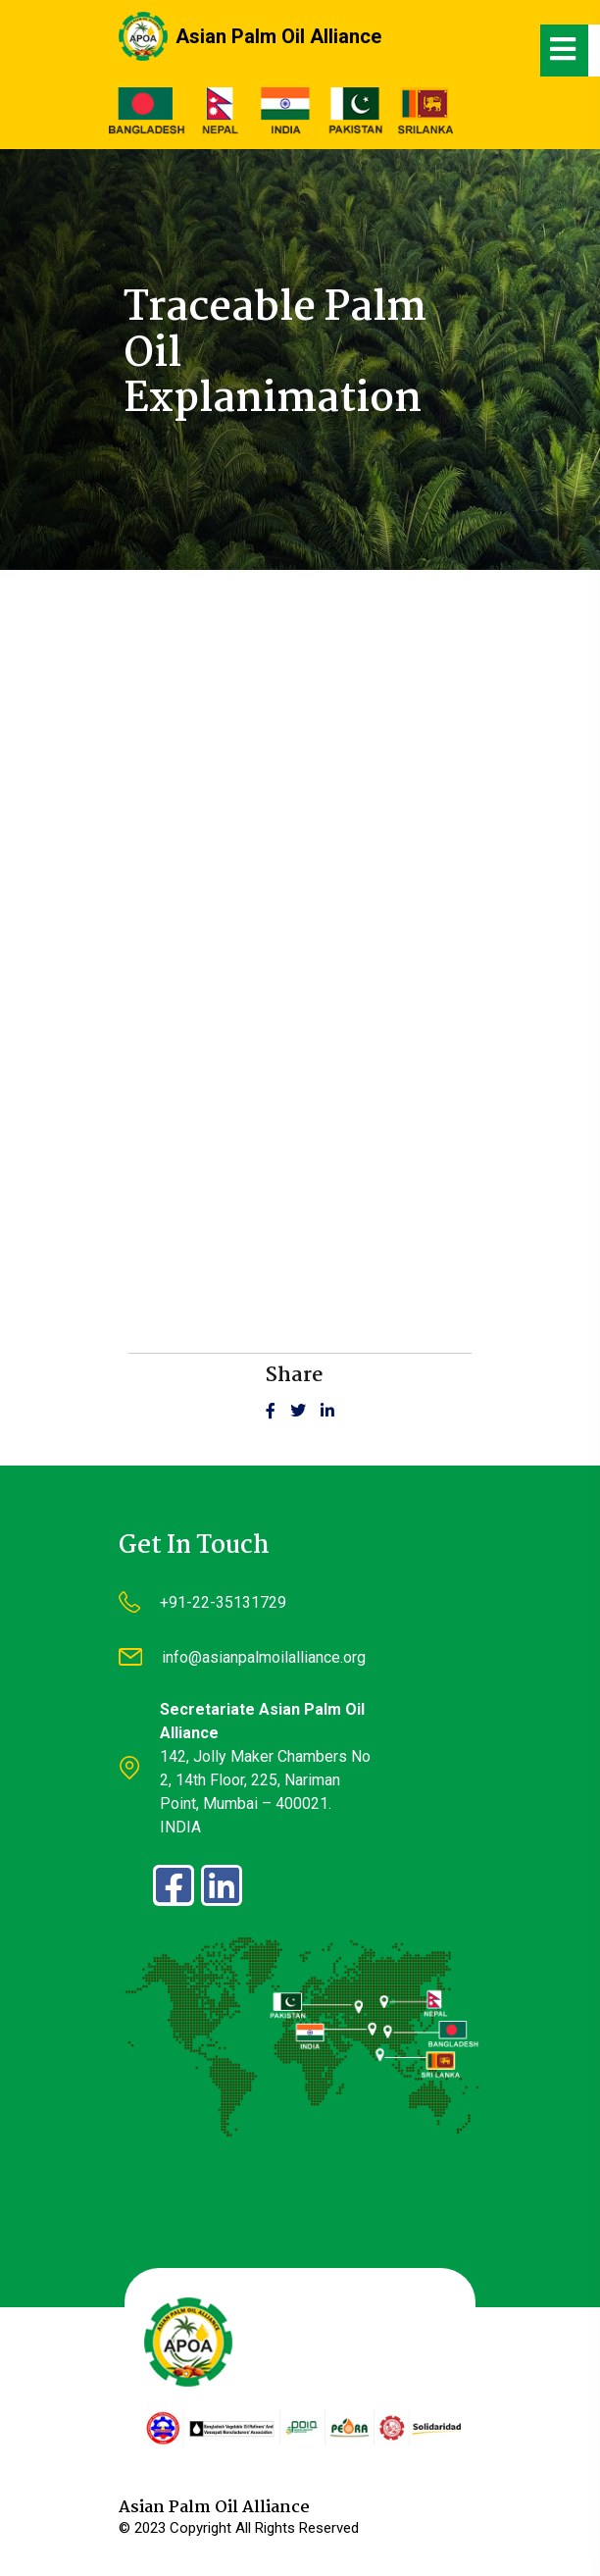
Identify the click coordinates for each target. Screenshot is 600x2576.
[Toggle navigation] (564, 51)
